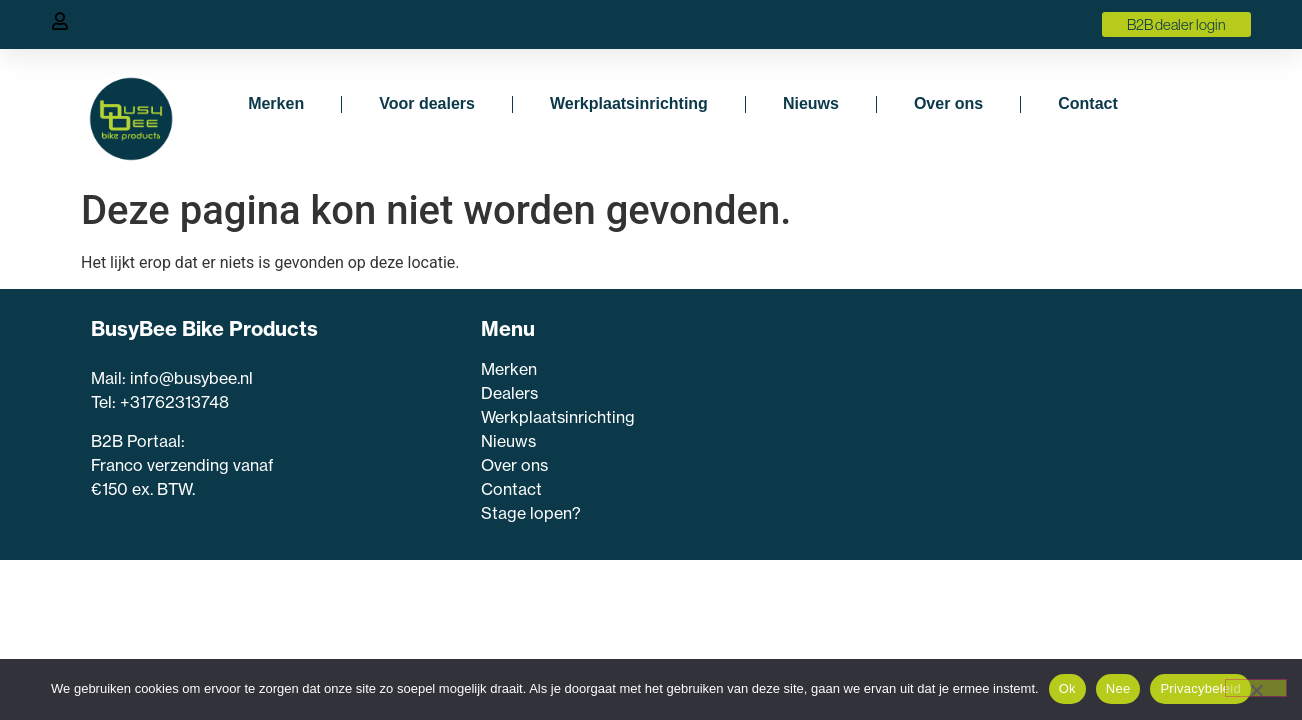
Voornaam (825, 404)
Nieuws (811, 103)
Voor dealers (427, 103)
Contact (1088, 103)
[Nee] (1256, 688)
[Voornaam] (958, 433)
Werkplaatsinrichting (629, 103)
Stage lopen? (533, 513)
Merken (276, 103)
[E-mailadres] (958, 495)
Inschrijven (958, 544)
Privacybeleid (1200, 688)
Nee (1118, 688)
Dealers (509, 393)
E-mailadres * (835, 466)
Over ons (948, 103)
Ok (1067, 688)
